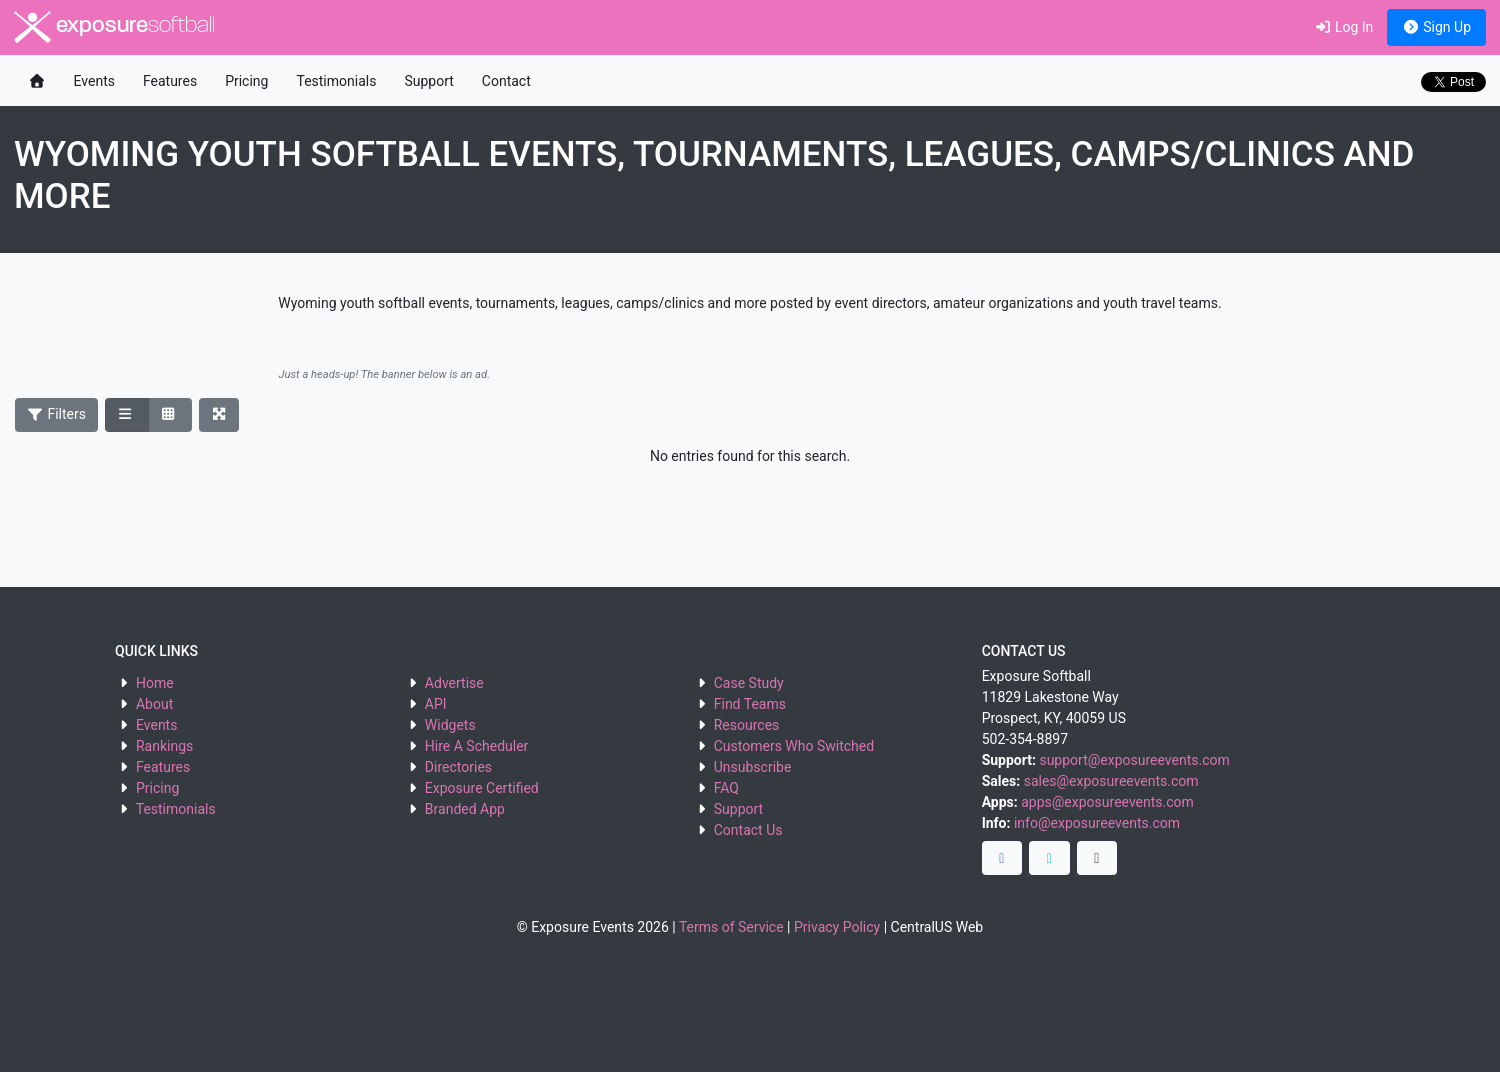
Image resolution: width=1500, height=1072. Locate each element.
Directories (458, 767)
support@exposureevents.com (1134, 760)
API (436, 704)
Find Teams (750, 704)
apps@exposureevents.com (1107, 802)
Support (428, 81)
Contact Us (748, 830)
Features (170, 81)
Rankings (164, 746)
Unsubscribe (753, 767)
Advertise (454, 683)
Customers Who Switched (794, 746)
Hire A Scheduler (476, 746)
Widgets (450, 725)
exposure (114, 27)
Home (155, 683)
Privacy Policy (837, 927)
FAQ (726, 788)
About (154, 704)
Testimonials (336, 81)
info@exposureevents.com (1097, 823)
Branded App (465, 809)
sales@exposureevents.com (1111, 781)
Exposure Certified (482, 788)
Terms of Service (731, 927)
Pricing (246, 81)
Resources (747, 725)
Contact (506, 81)
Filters (57, 414)
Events (94, 81)
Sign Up (1436, 27)
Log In (1343, 27)
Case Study (749, 683)
